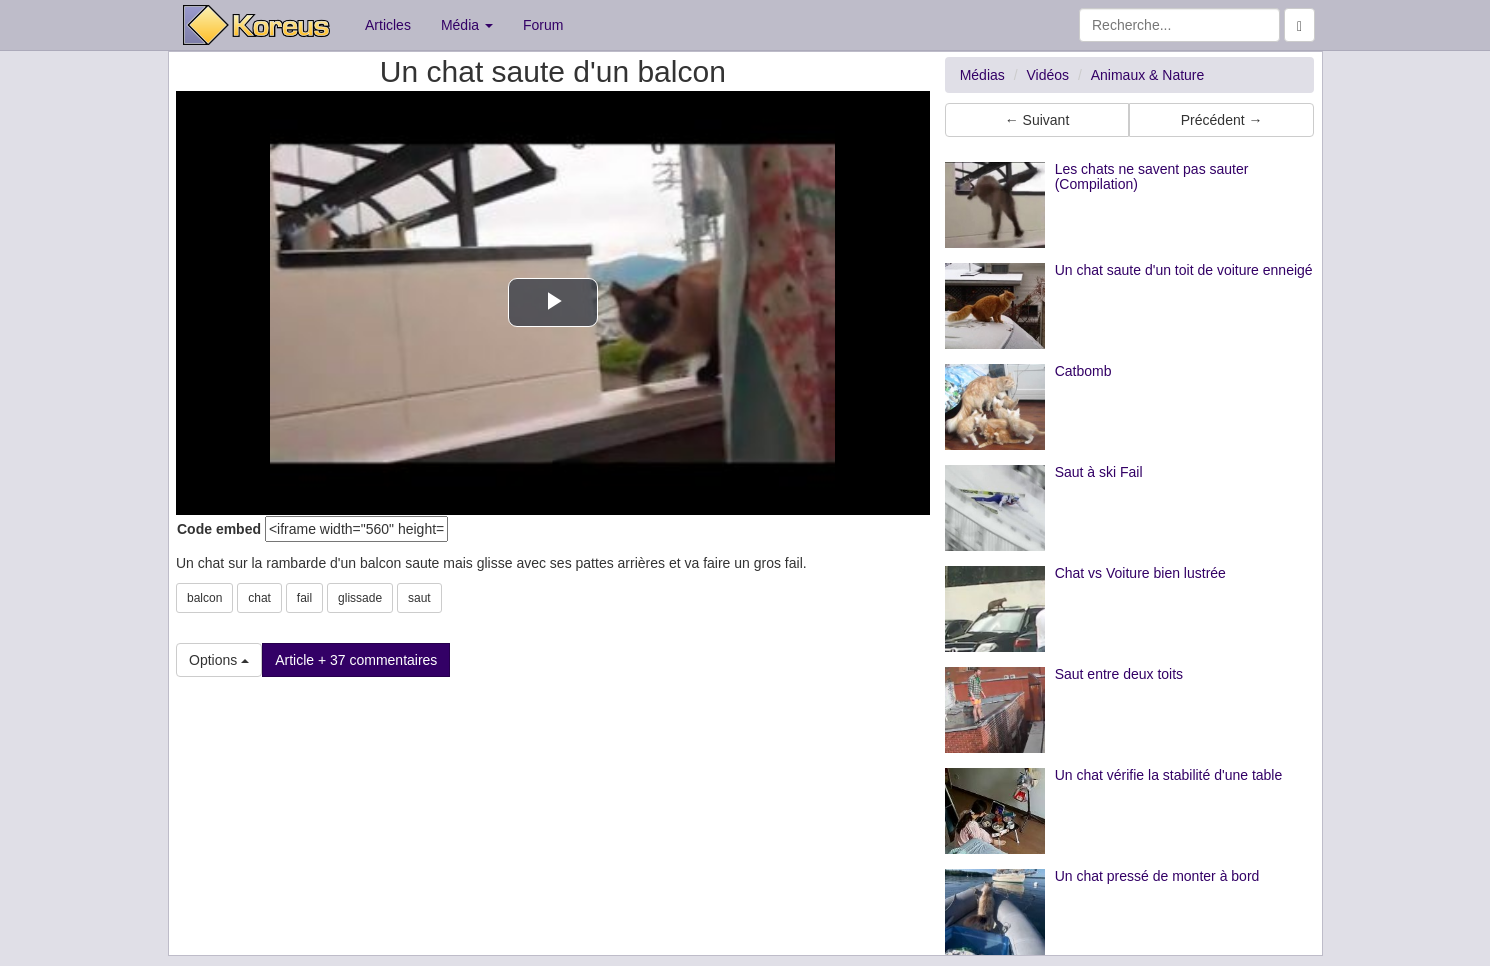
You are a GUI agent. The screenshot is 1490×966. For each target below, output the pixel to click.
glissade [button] (360, 598)
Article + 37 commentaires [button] (356, 660)
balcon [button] (204, 598)
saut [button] (419, 598)
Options (219, 660)
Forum (543, 25)
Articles (388, 25)
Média (467, 25)
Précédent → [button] (1222, 120)
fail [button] (304, 598)
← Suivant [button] (1037, 120)
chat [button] (259, 598)
